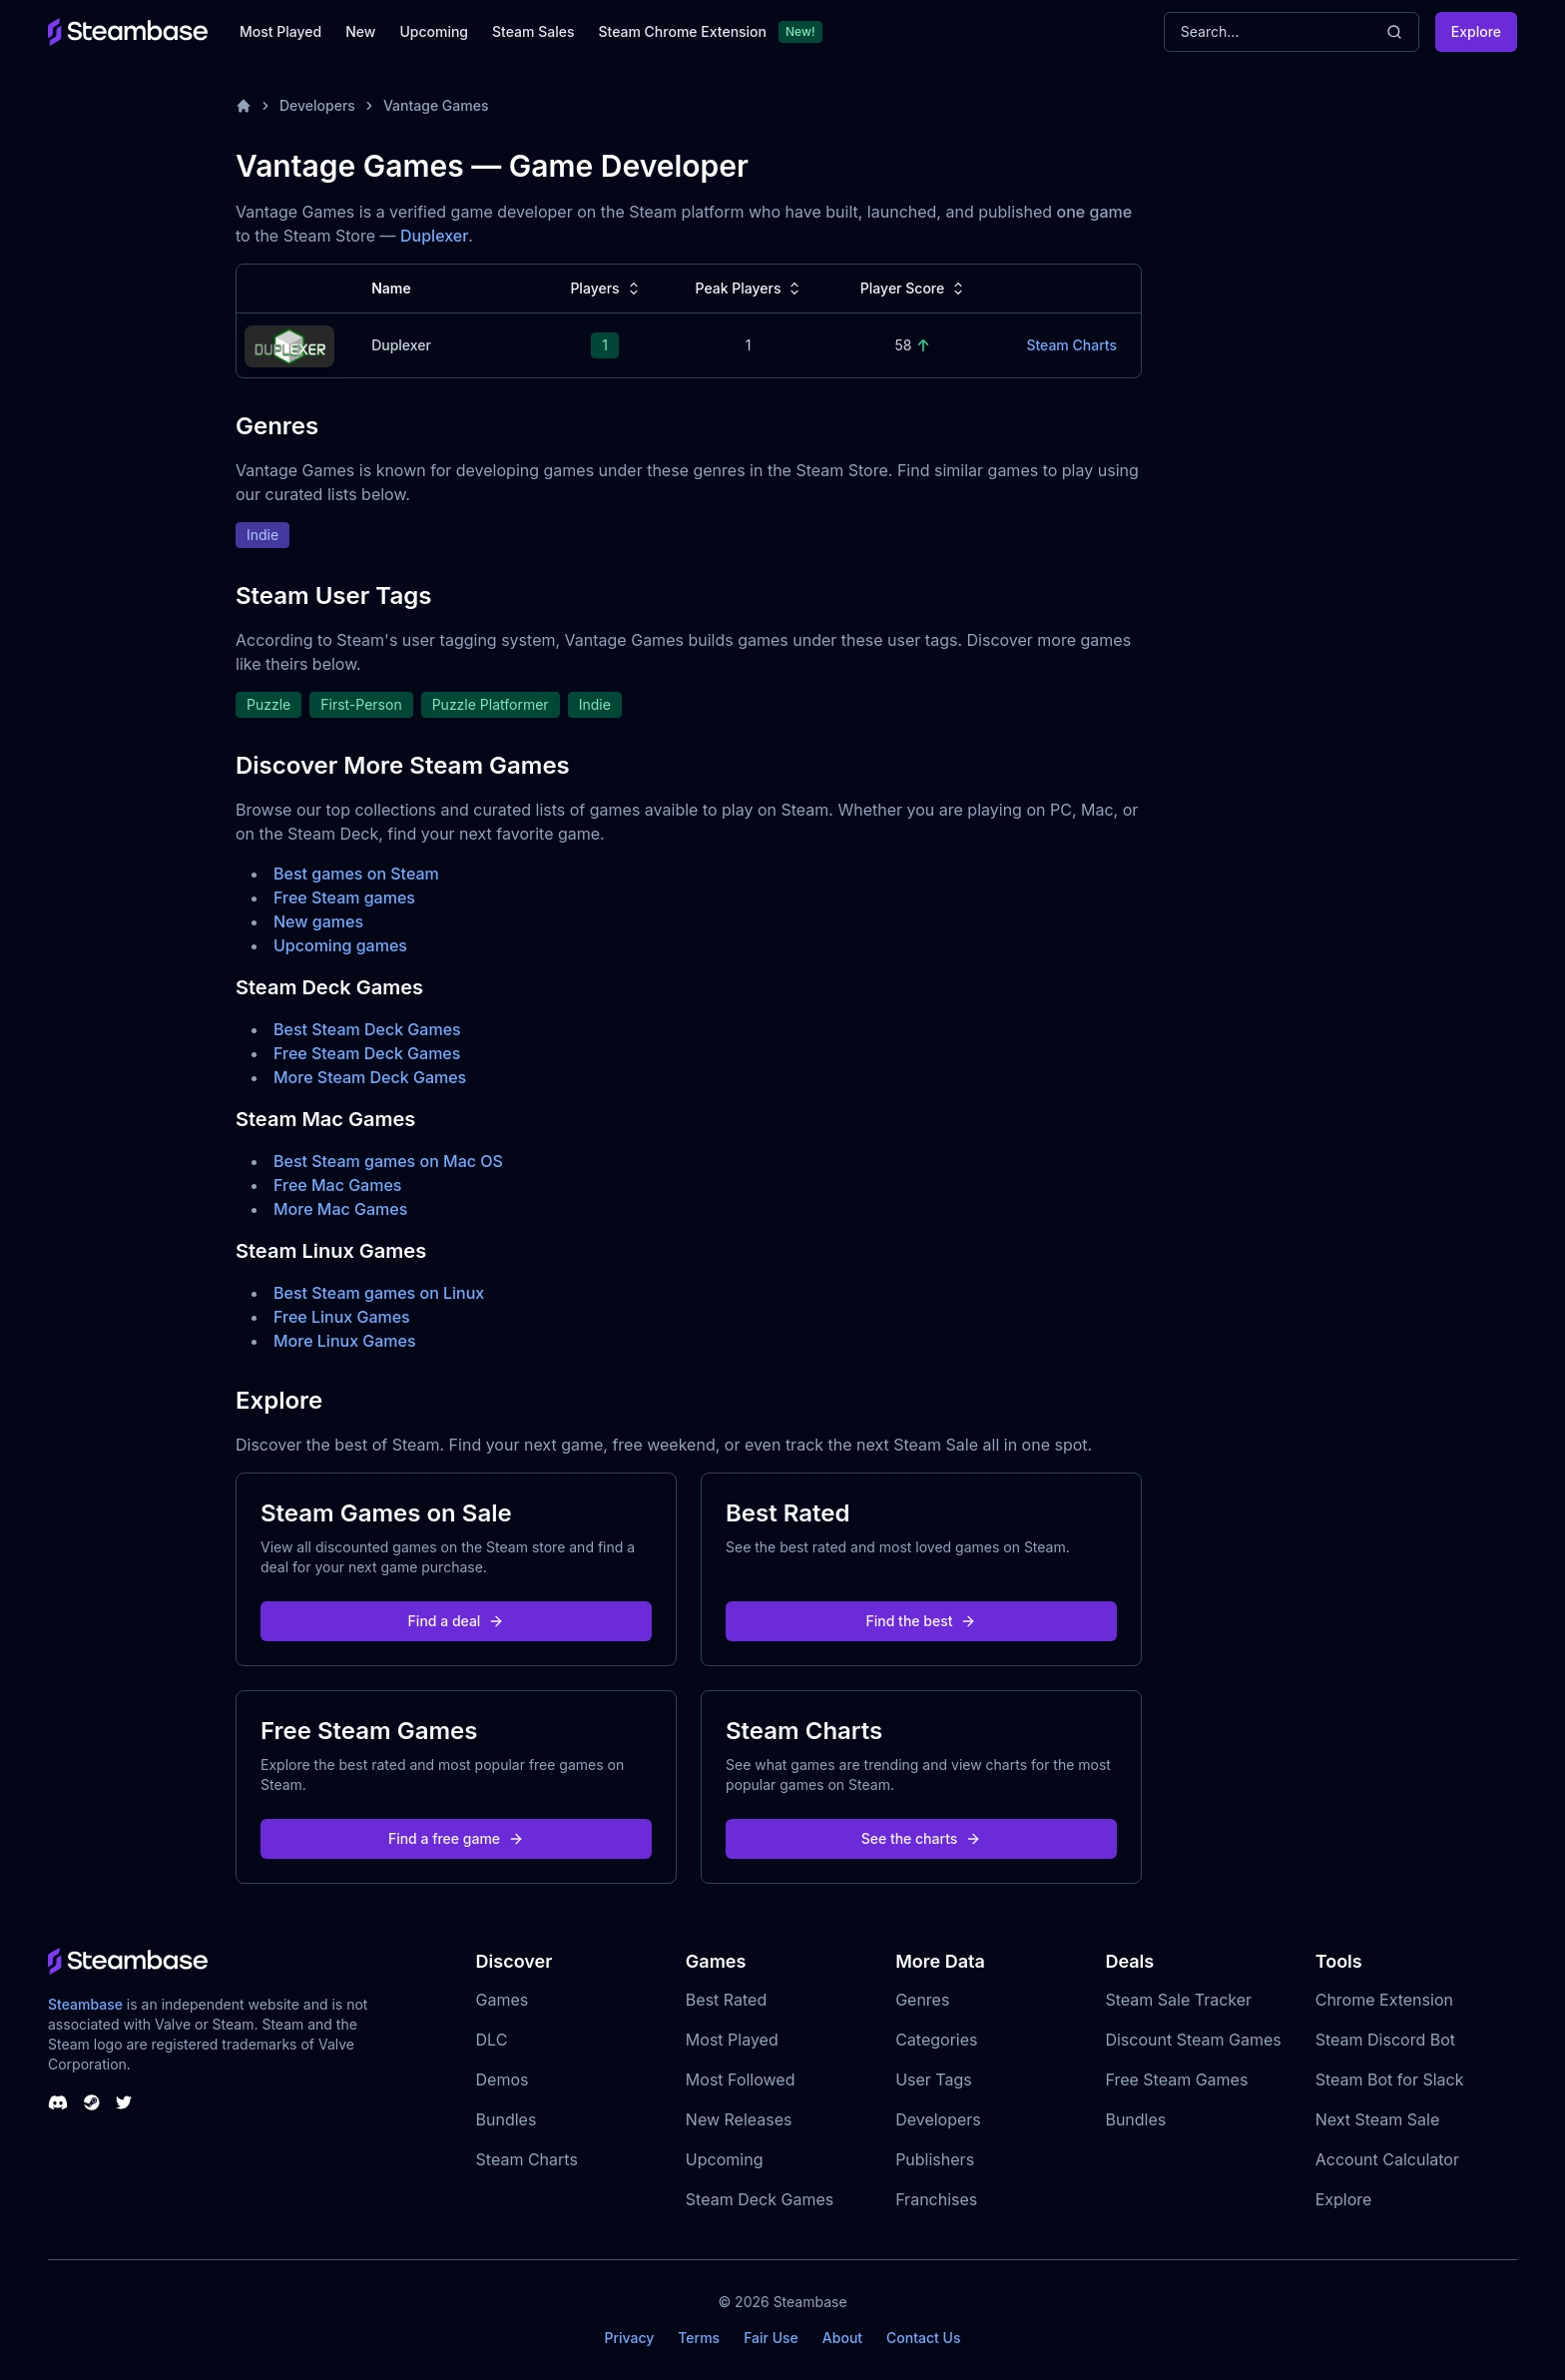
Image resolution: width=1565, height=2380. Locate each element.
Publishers (934, 2159)
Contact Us (923, 2337)
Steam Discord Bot (1385, 2040)
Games (502, 2000)
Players (606, 288)
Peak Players (749, 288)
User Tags (933, 2079)
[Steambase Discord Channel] (58, 2102)
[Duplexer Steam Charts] (289, 343)
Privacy (629, 2337)
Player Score (914, 288)
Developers (317, 105)
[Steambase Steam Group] (92, 2102)
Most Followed (740, 2079)
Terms (699, 2337)
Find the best (921, 1620)
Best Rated (726, 2000)
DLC (492, 2040)
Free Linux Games (341, 1317)
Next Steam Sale (1377, 2119)
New (360, 31)
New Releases (739, 2119)
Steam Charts (527, 2159)
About (842, 2337)
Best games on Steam (356, 874)
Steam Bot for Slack (1389, 2079)
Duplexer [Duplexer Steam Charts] (401, 344)
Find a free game (456, 1838)
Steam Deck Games (759, 2199)
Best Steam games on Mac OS (388, 1161)
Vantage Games (436, 105)
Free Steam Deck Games (366, 1053)
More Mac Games (340, 1209)
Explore (1476, 31)
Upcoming (433, 31)
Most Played (280, 31)
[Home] (244, 106)
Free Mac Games (337, 1185)
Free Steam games (344, 897)
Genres (922, 2000)
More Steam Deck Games (369, 1077)
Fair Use (771, 2337)
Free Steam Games (1176, 2079)
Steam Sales (533, 31)
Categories (936, 2040)
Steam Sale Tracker (1178, 2000)
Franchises (936, 2199)
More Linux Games (344, 1341)
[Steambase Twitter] (124, 2102)
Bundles (506, 2119)
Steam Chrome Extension (682, 31)
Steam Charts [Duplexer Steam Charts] (1071, 344)
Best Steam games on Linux (378, 1293)
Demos (502, 2079)
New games (318, 921)
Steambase (85, 2004)
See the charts (921, 1838)
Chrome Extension (1384, 2000)
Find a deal (456, 1620)
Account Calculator (1387, 2159)
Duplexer (434, 236)
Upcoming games (340, 945)
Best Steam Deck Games (367, 1029)
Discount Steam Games (1193, 2040)
